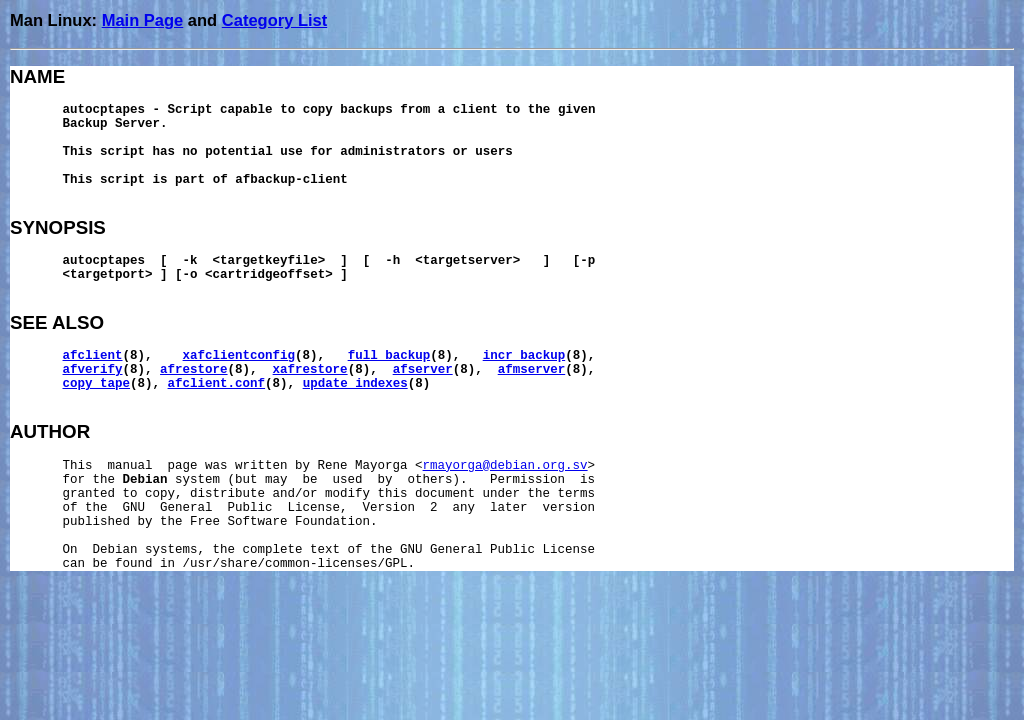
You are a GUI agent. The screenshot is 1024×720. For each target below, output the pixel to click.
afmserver (532, 370)
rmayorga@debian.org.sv (505, 466)
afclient (93, 356)
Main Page (143, 20)
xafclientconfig (239, 356)
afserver (423, 370)
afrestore (194, 370)
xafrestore (310, 370)
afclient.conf (217, 384)
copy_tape (97, 384)
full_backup (389, 356)
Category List (274, 20)
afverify (93, 370)
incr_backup (524, 356)
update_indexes (355, 384)
